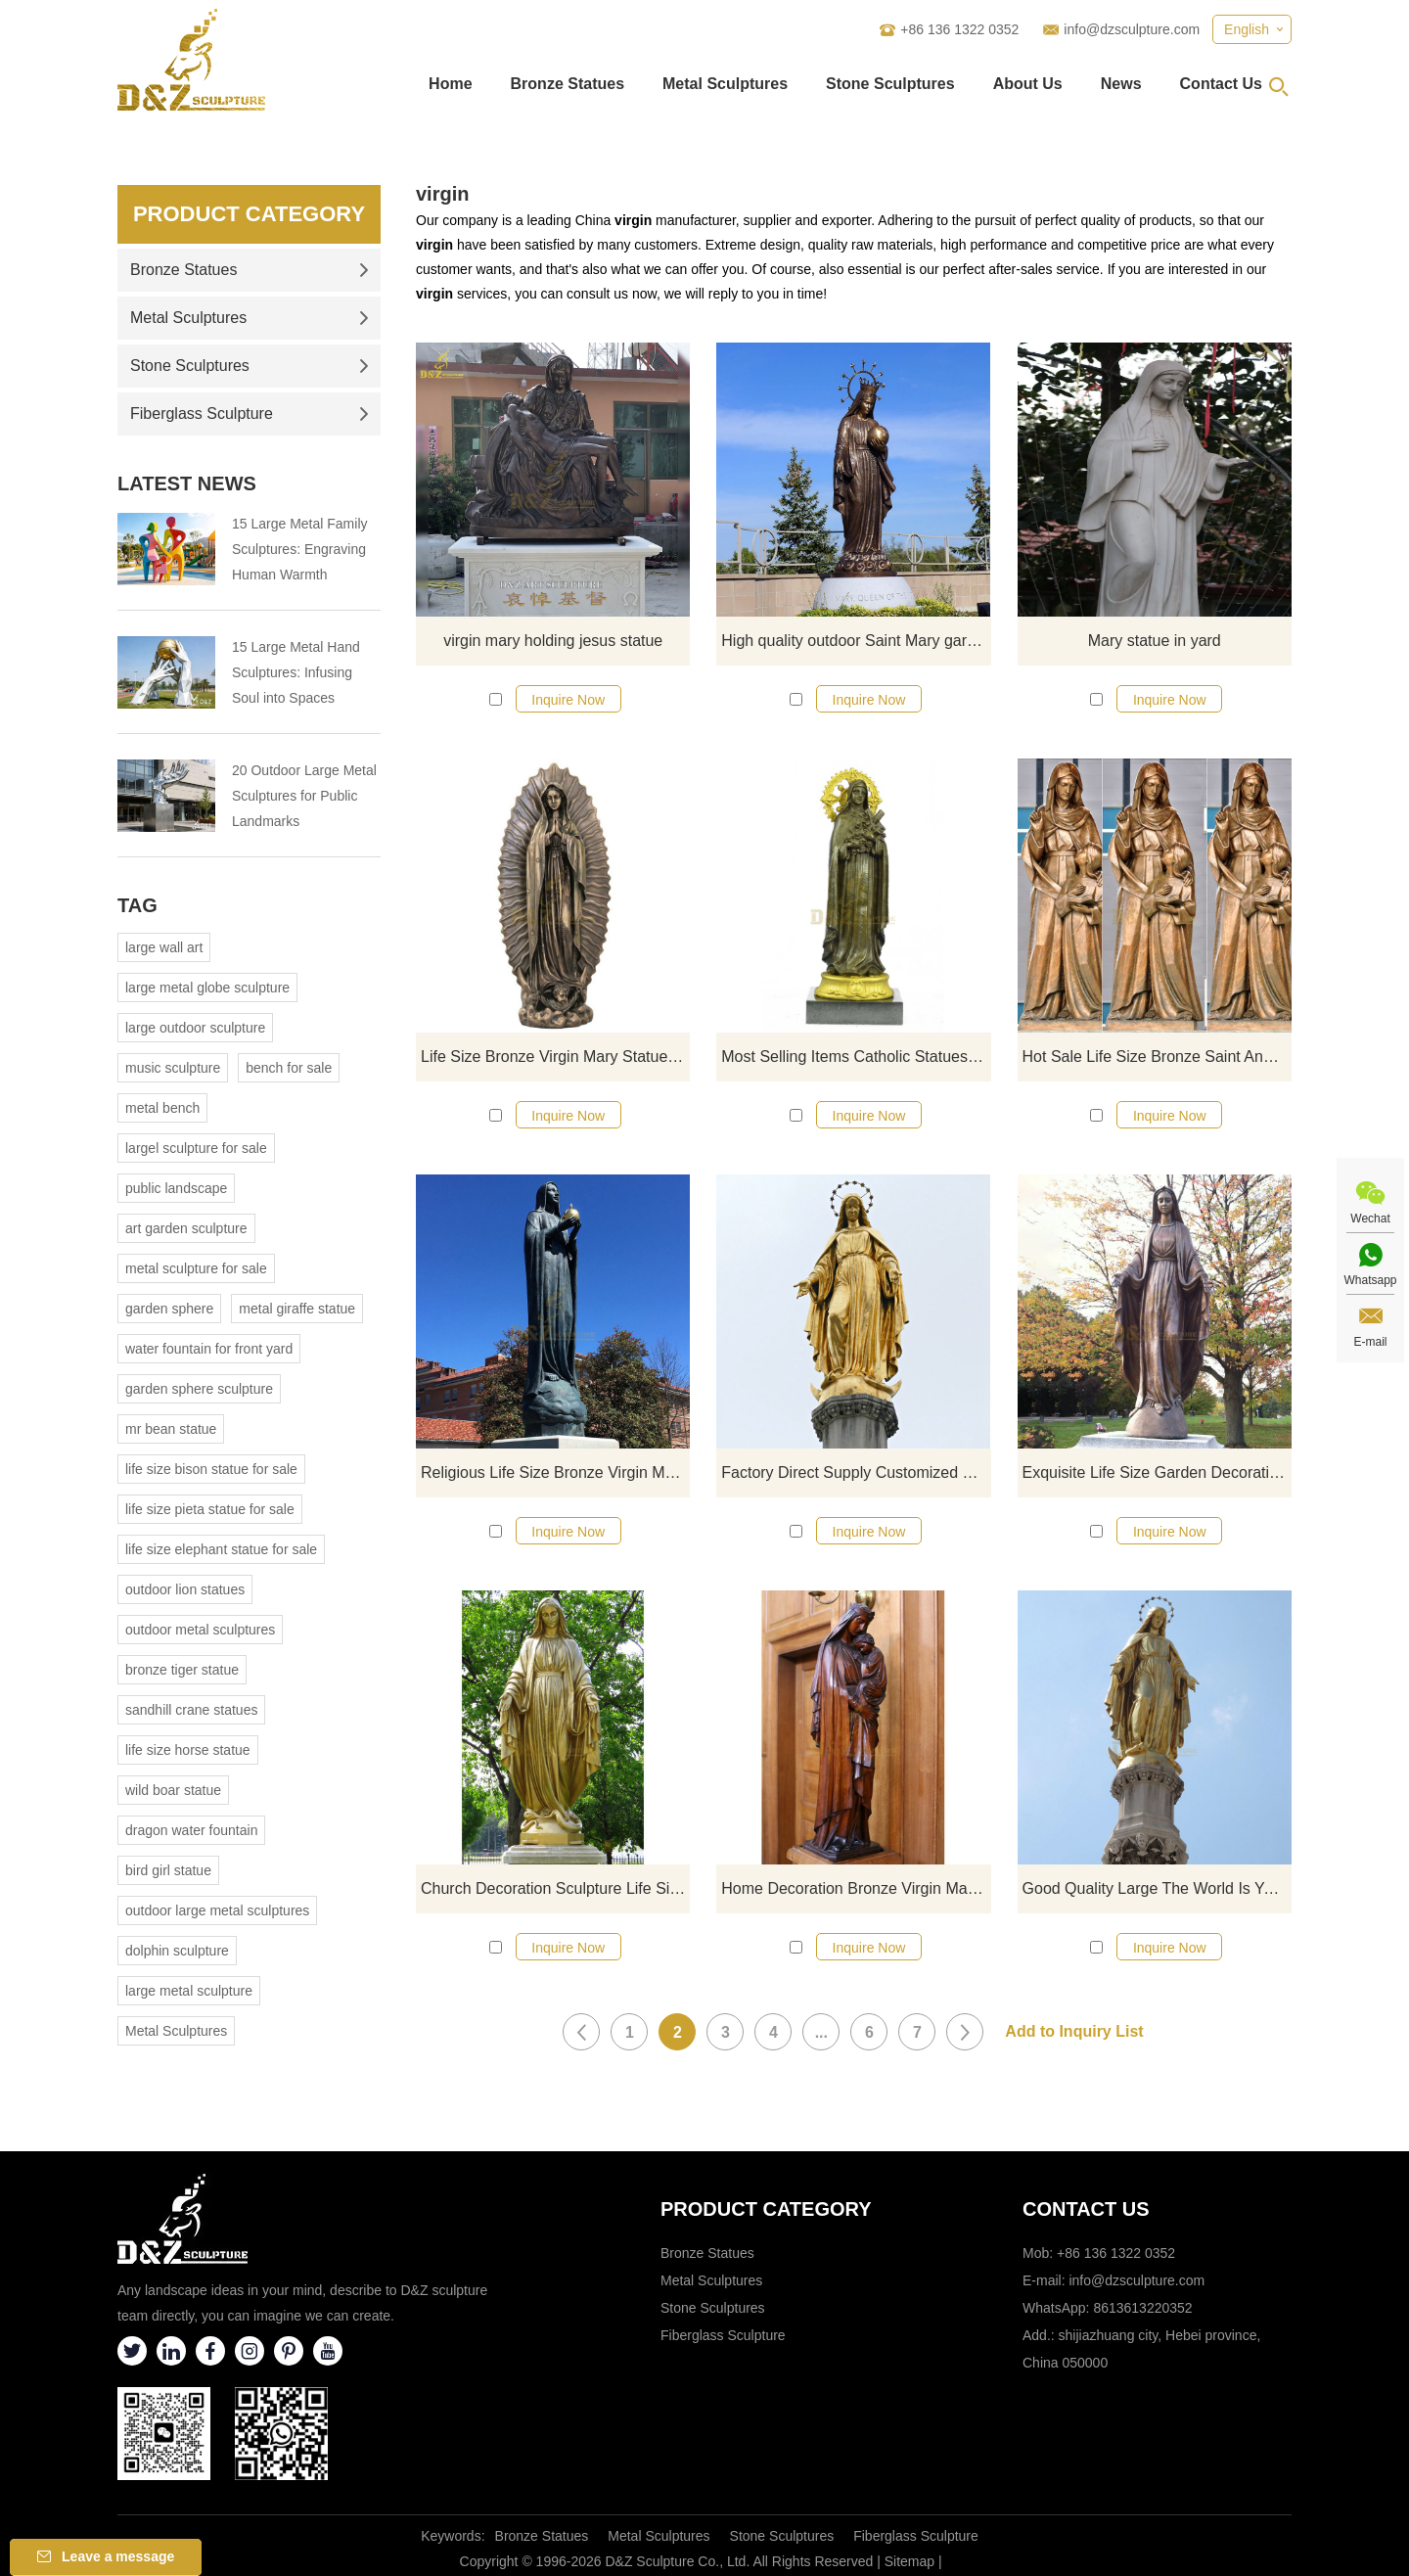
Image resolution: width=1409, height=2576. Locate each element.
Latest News (186, 483)
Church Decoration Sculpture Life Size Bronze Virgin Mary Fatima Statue (555, 1888)
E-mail (1369, 1342)
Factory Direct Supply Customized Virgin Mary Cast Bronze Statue (855, 1472)
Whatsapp (1369, 1280)
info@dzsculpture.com (1132, 29)
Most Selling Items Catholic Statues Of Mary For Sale (855, 1056)
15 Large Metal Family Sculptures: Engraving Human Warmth (300, 549)
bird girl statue (168, 1870)
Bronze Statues (567, 83)
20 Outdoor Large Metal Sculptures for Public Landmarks (304, 795)
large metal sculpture (188, 1991)
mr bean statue (170, 1429)
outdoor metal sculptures (200, 1629)
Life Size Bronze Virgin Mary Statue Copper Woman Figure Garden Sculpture (555, 1056)
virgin (442, 194)
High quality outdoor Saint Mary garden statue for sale (855, 640)
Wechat (1369, 1218)
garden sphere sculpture (199, 1389)
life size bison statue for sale (211, 1469)
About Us (1028, 83)
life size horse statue (187, 1750)
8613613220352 (1142, 2308)
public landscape (176, 1188)
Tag (137, 905)
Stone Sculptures (890, 83)
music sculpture (172, 1068)
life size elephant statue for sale (221, 1549)
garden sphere (169, 1308)
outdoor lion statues (185, 1589)
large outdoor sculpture (195, 1027)
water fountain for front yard (209, 1349)
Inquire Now (568, 700)
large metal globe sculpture (207, 987)
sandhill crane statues (191, 1710)
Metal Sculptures (725, 83)
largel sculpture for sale (196, 1148)
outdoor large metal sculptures (217, 1910)
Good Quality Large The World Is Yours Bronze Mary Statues (1157, 1888)
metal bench (162, 1108)
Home (450, 83)
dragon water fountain (191, 1830)
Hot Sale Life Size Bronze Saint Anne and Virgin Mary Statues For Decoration (1157, 1056)
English (1246, 29)
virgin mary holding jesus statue (552, 640)
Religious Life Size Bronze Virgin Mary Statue (555, 1472)
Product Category (249, 214)
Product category (766, 2209)
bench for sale (289, 1068)
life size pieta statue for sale (210, 1509)
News (1121, 83)
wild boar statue (173, 1790)
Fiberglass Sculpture (249, 413)
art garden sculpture (186, 1228)
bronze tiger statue (182, 1670)
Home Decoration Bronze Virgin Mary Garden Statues (855, 1888)
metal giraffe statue (297, 1308)
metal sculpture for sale (196, 1268)
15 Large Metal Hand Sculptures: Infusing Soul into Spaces (296, 672)
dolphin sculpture (177, 1950)
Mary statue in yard (1154, 640)
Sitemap (909, 2561)
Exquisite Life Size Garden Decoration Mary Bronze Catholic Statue (1157, 1472)
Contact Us (1221, 83)
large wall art (164, 947)
